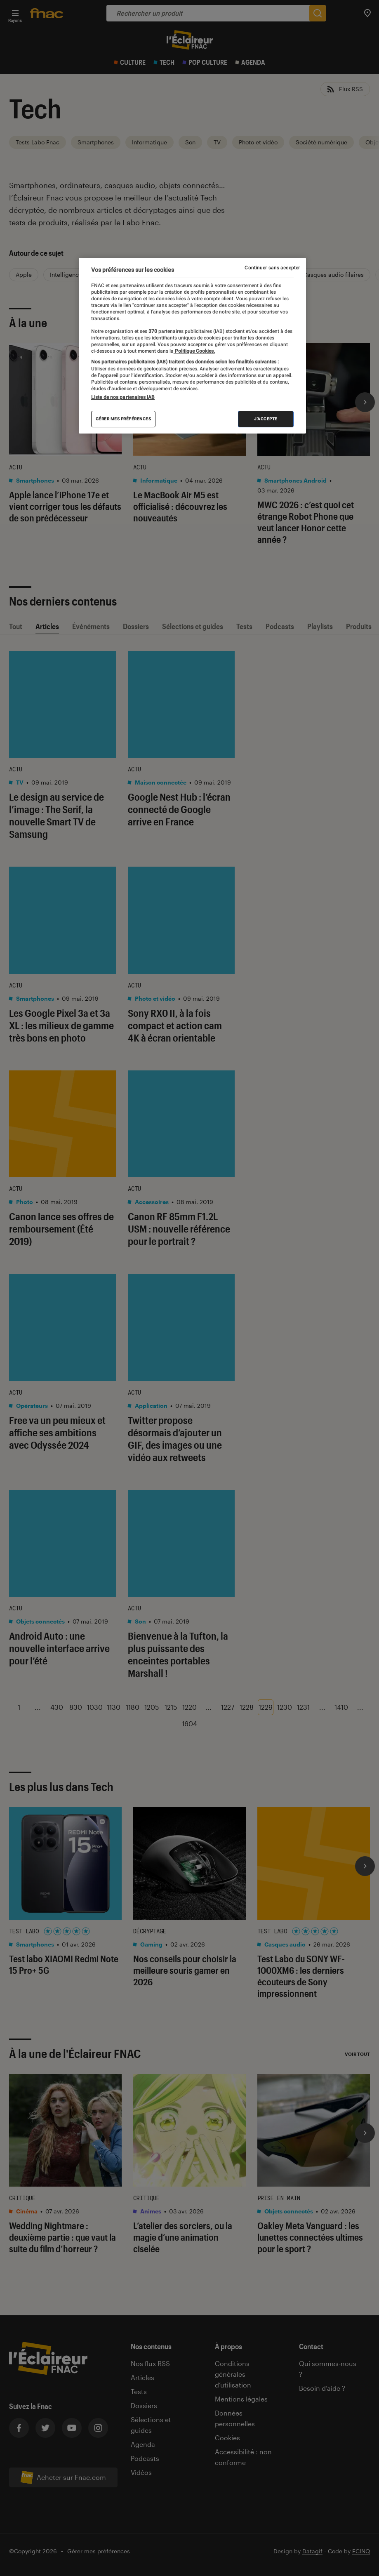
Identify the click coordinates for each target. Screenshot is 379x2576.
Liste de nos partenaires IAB (123, 397)
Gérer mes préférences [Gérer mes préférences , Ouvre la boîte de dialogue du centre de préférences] (123, 419)
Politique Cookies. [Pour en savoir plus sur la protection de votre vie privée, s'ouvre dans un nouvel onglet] (194, 351)
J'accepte (266, 419)
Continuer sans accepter (272, 268)
